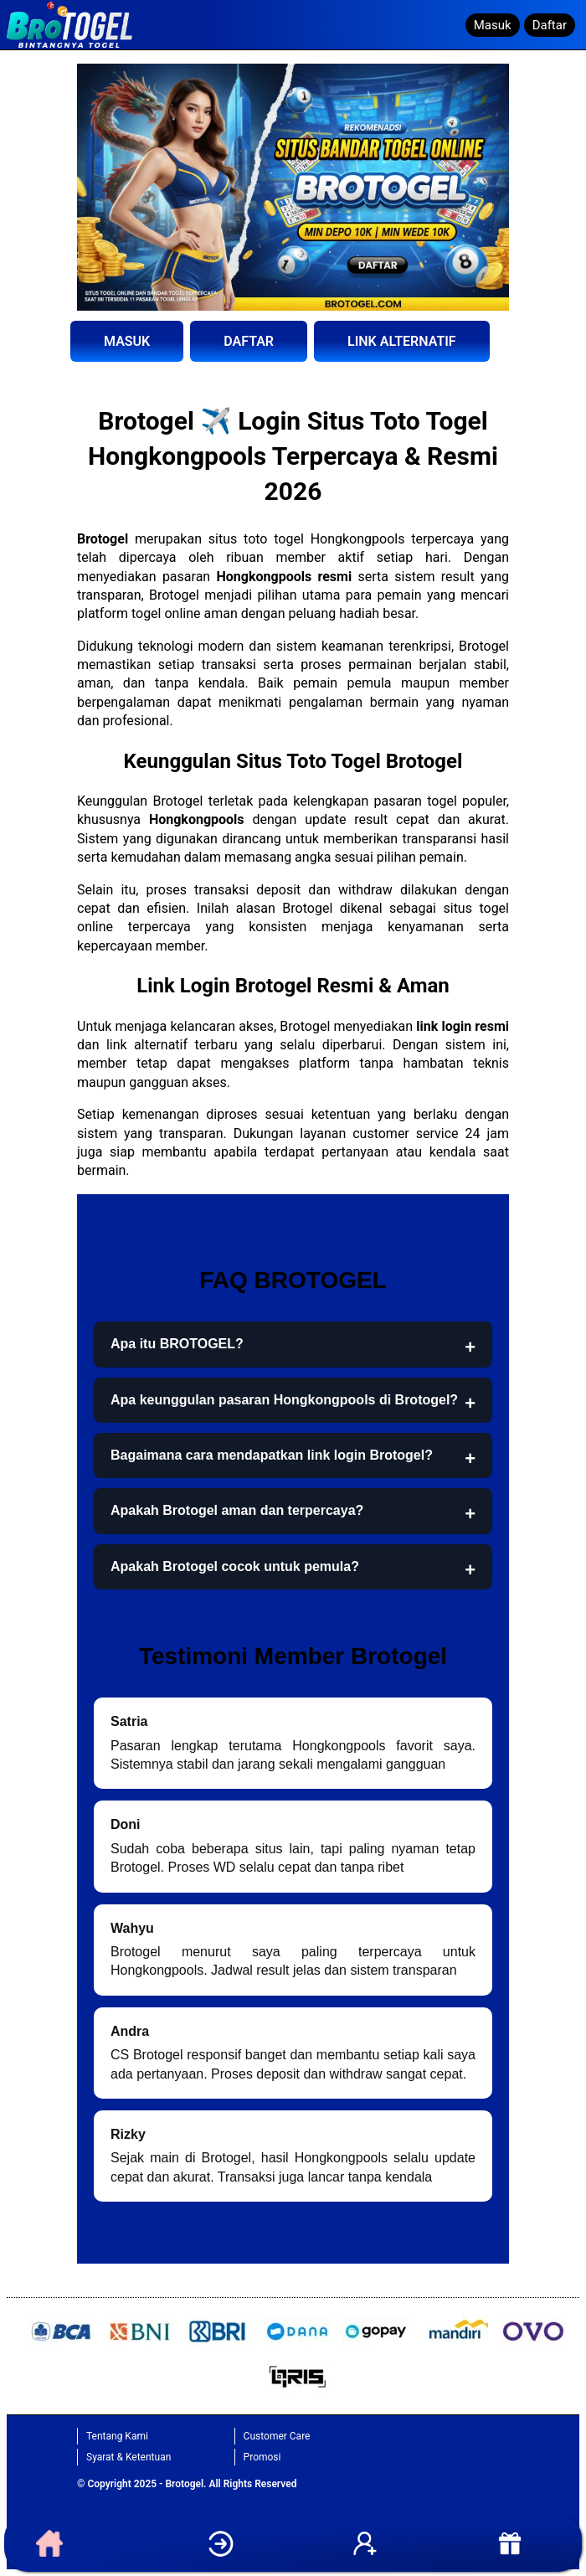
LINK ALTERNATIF (401, 341)
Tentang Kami (117, 2436)
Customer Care (277, 2436)
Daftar (549, 25)
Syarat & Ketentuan (128, 2457)
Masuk (492, 25)
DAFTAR (249, 341)
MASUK (127, 341)
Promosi (262, 2457)
